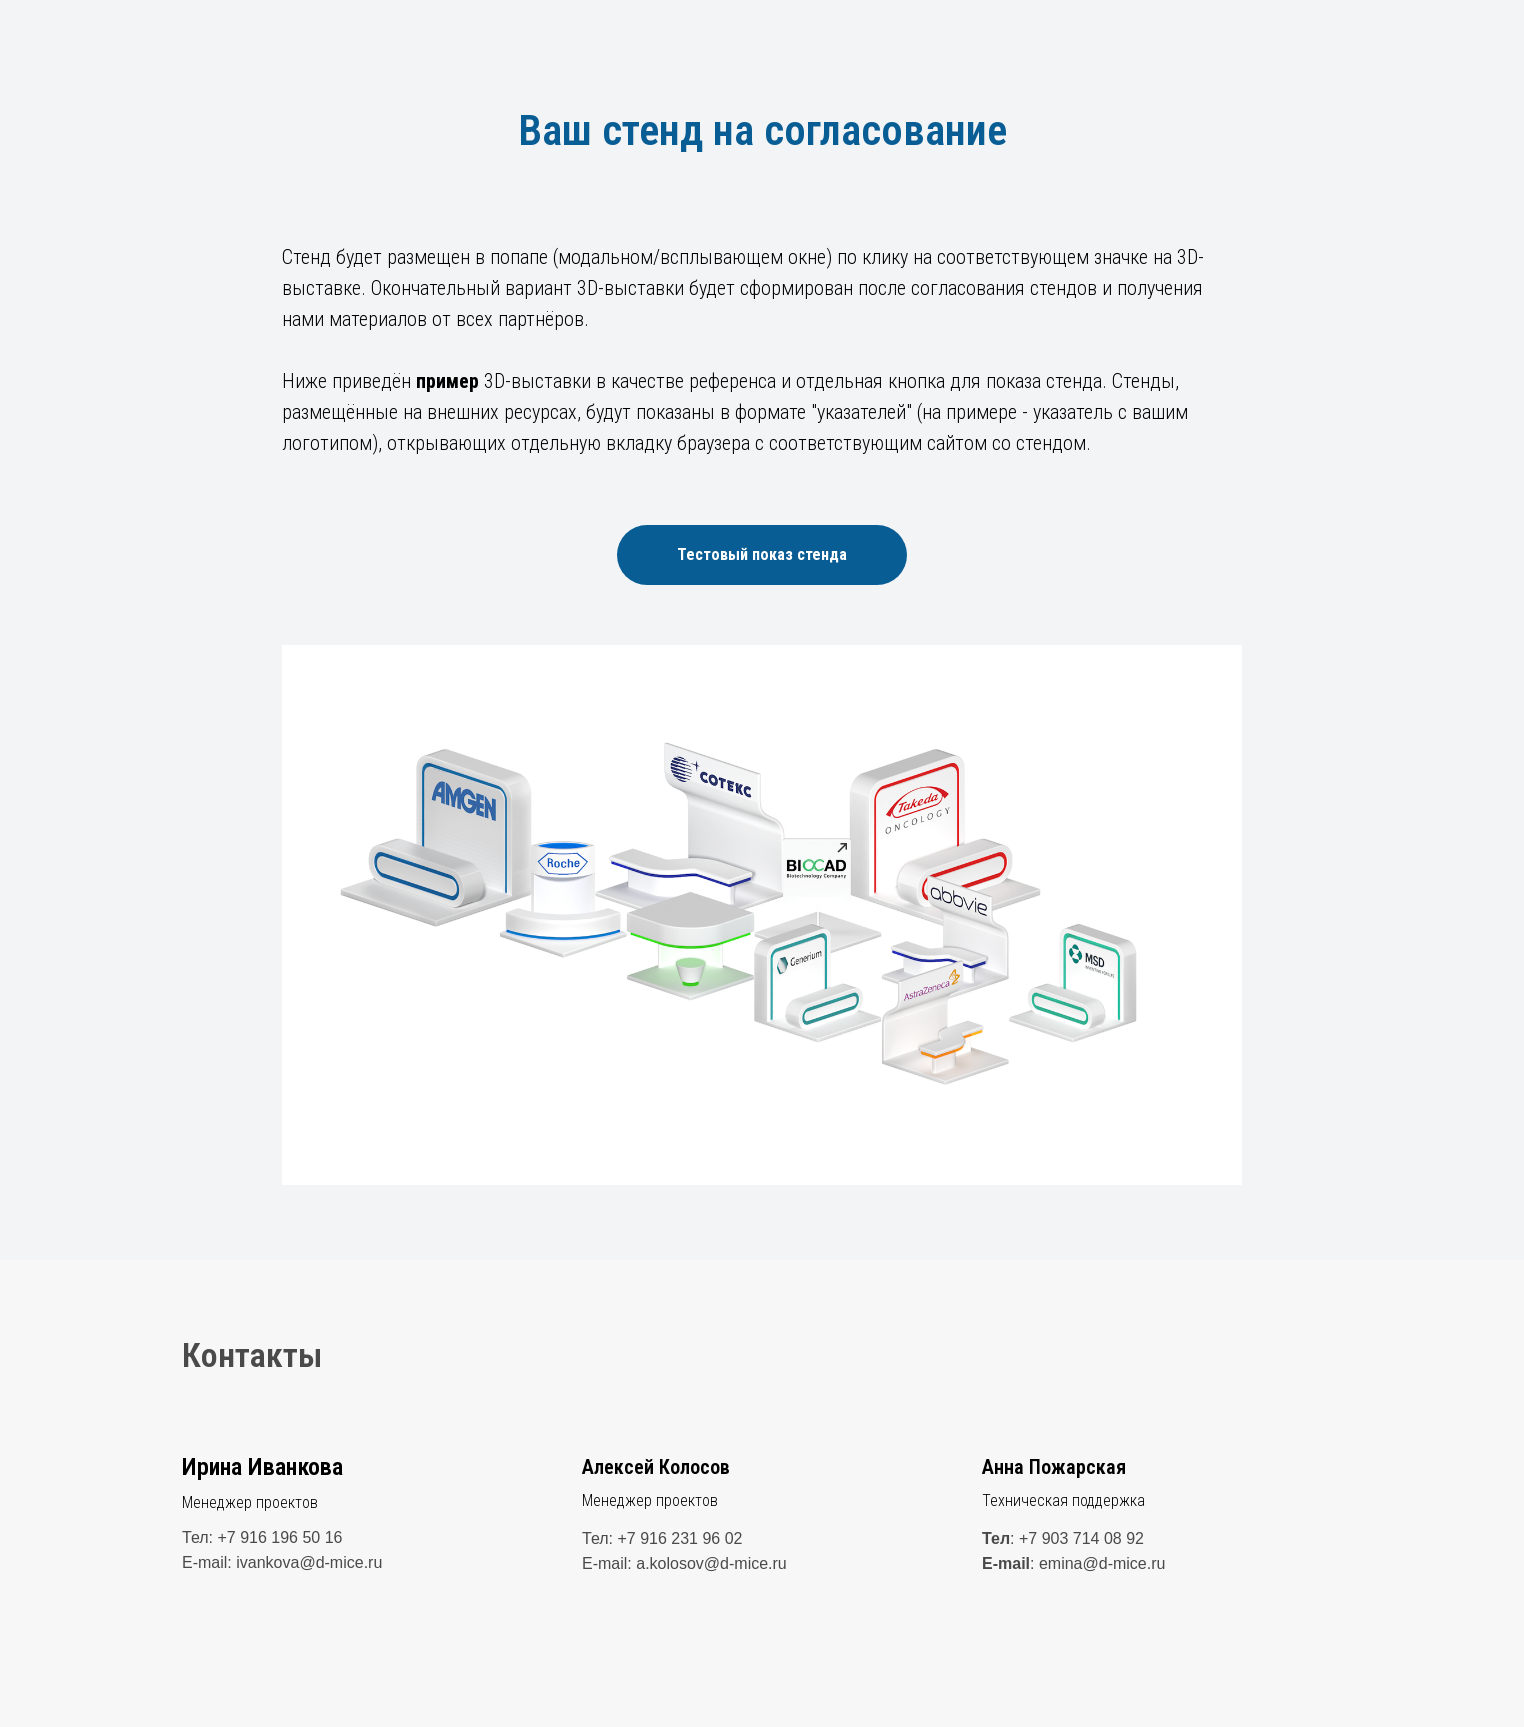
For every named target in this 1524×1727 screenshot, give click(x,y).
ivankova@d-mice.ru (309, 1562)
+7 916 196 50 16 (279, 1537)
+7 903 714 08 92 (1081, 1538)
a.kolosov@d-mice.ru (711, 1563)
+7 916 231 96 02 (679, 1538)
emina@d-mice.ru (1102, 1563)
